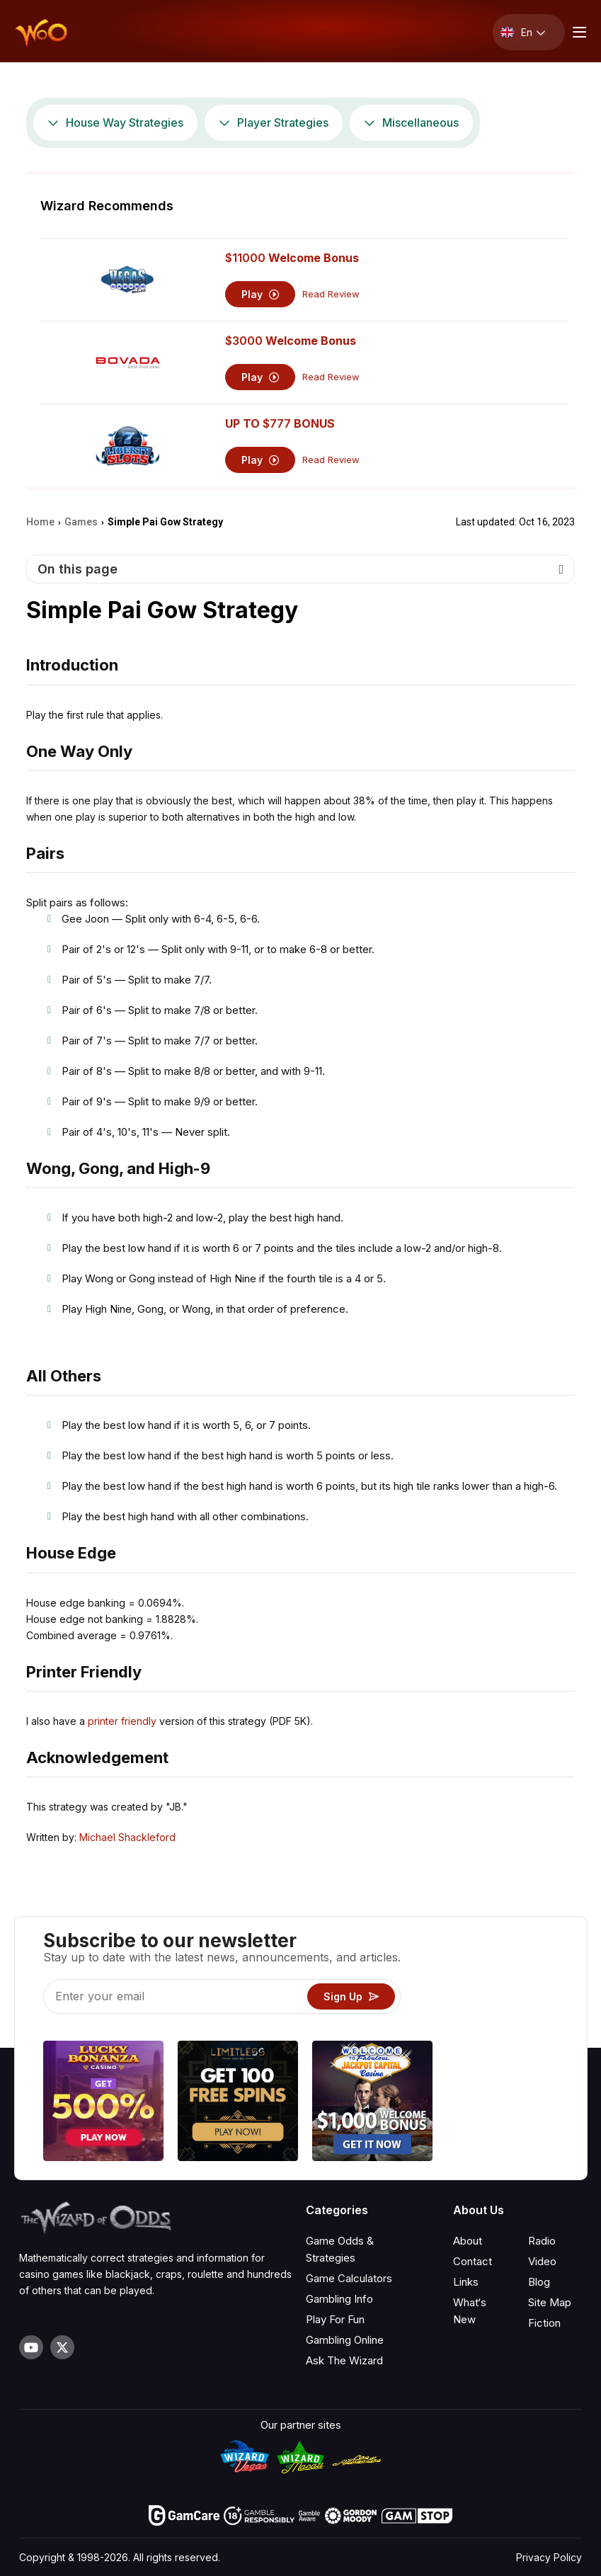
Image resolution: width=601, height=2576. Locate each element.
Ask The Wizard (344, 2360)
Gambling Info (339, 2299)
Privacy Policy (549, 2557)
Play (260, 294)
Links (466, 2282)
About (467, 2240)
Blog (539, 2282)
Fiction (544, 2323)
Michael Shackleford (127, 1837)
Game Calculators (349, 2278)
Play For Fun (335, 2319)
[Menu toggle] (577, 32)
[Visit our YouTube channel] (31, 2347)
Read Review (331, 294)
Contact (472, 2261)
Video (542, 2261)
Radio (542, 2240)
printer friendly (122, 1721)
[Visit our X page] (62, 2347)
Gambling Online (345, 2340)
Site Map (549, 2302)
